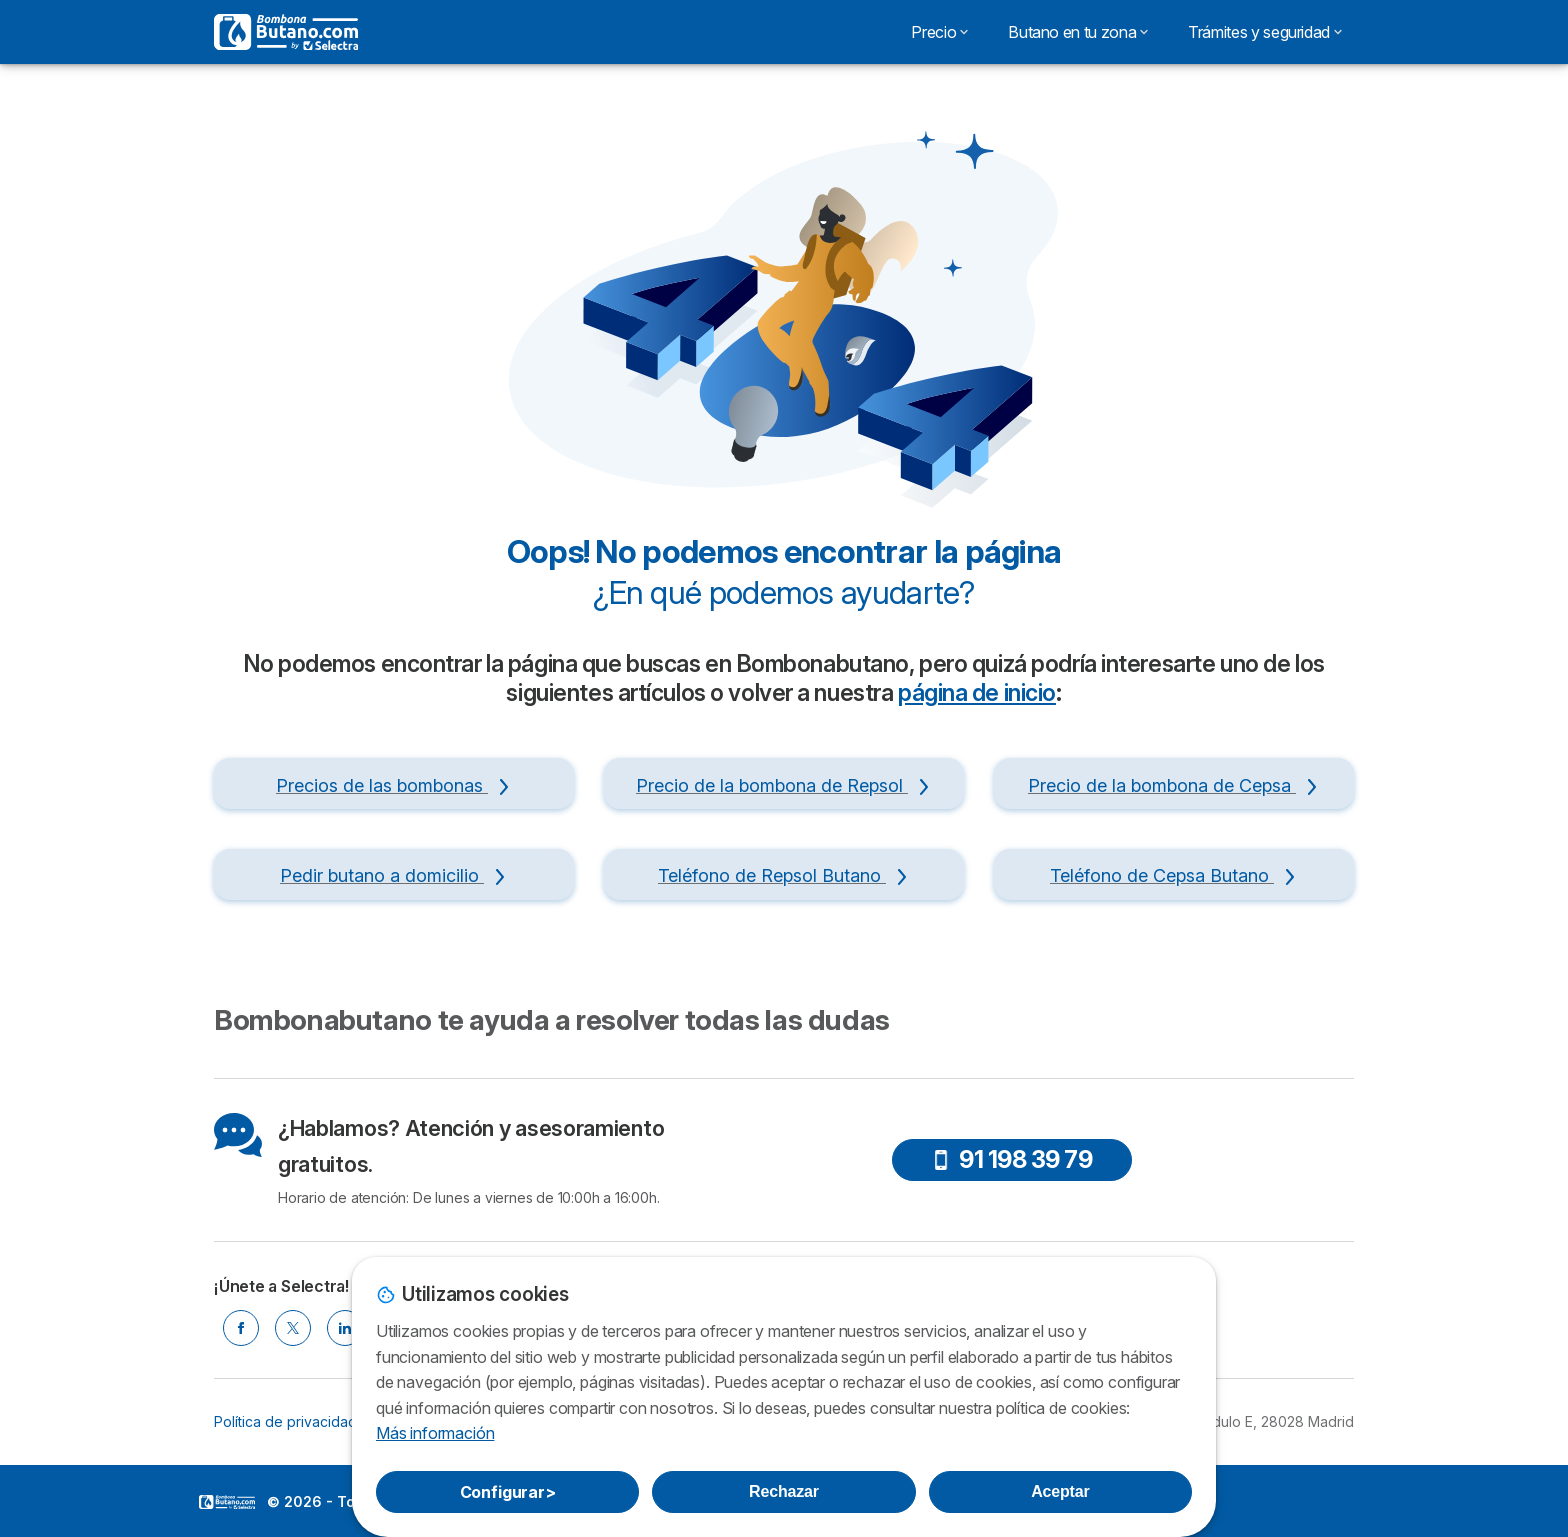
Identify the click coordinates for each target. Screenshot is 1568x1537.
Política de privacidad (285, 1421)
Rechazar (784, 1491)
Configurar (508, 1492)
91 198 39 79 (1011, 1159)
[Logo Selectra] (286, 32)
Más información (435, 1433)
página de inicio (977, 693)
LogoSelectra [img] (227, 1502)
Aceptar (1060, 1491)
